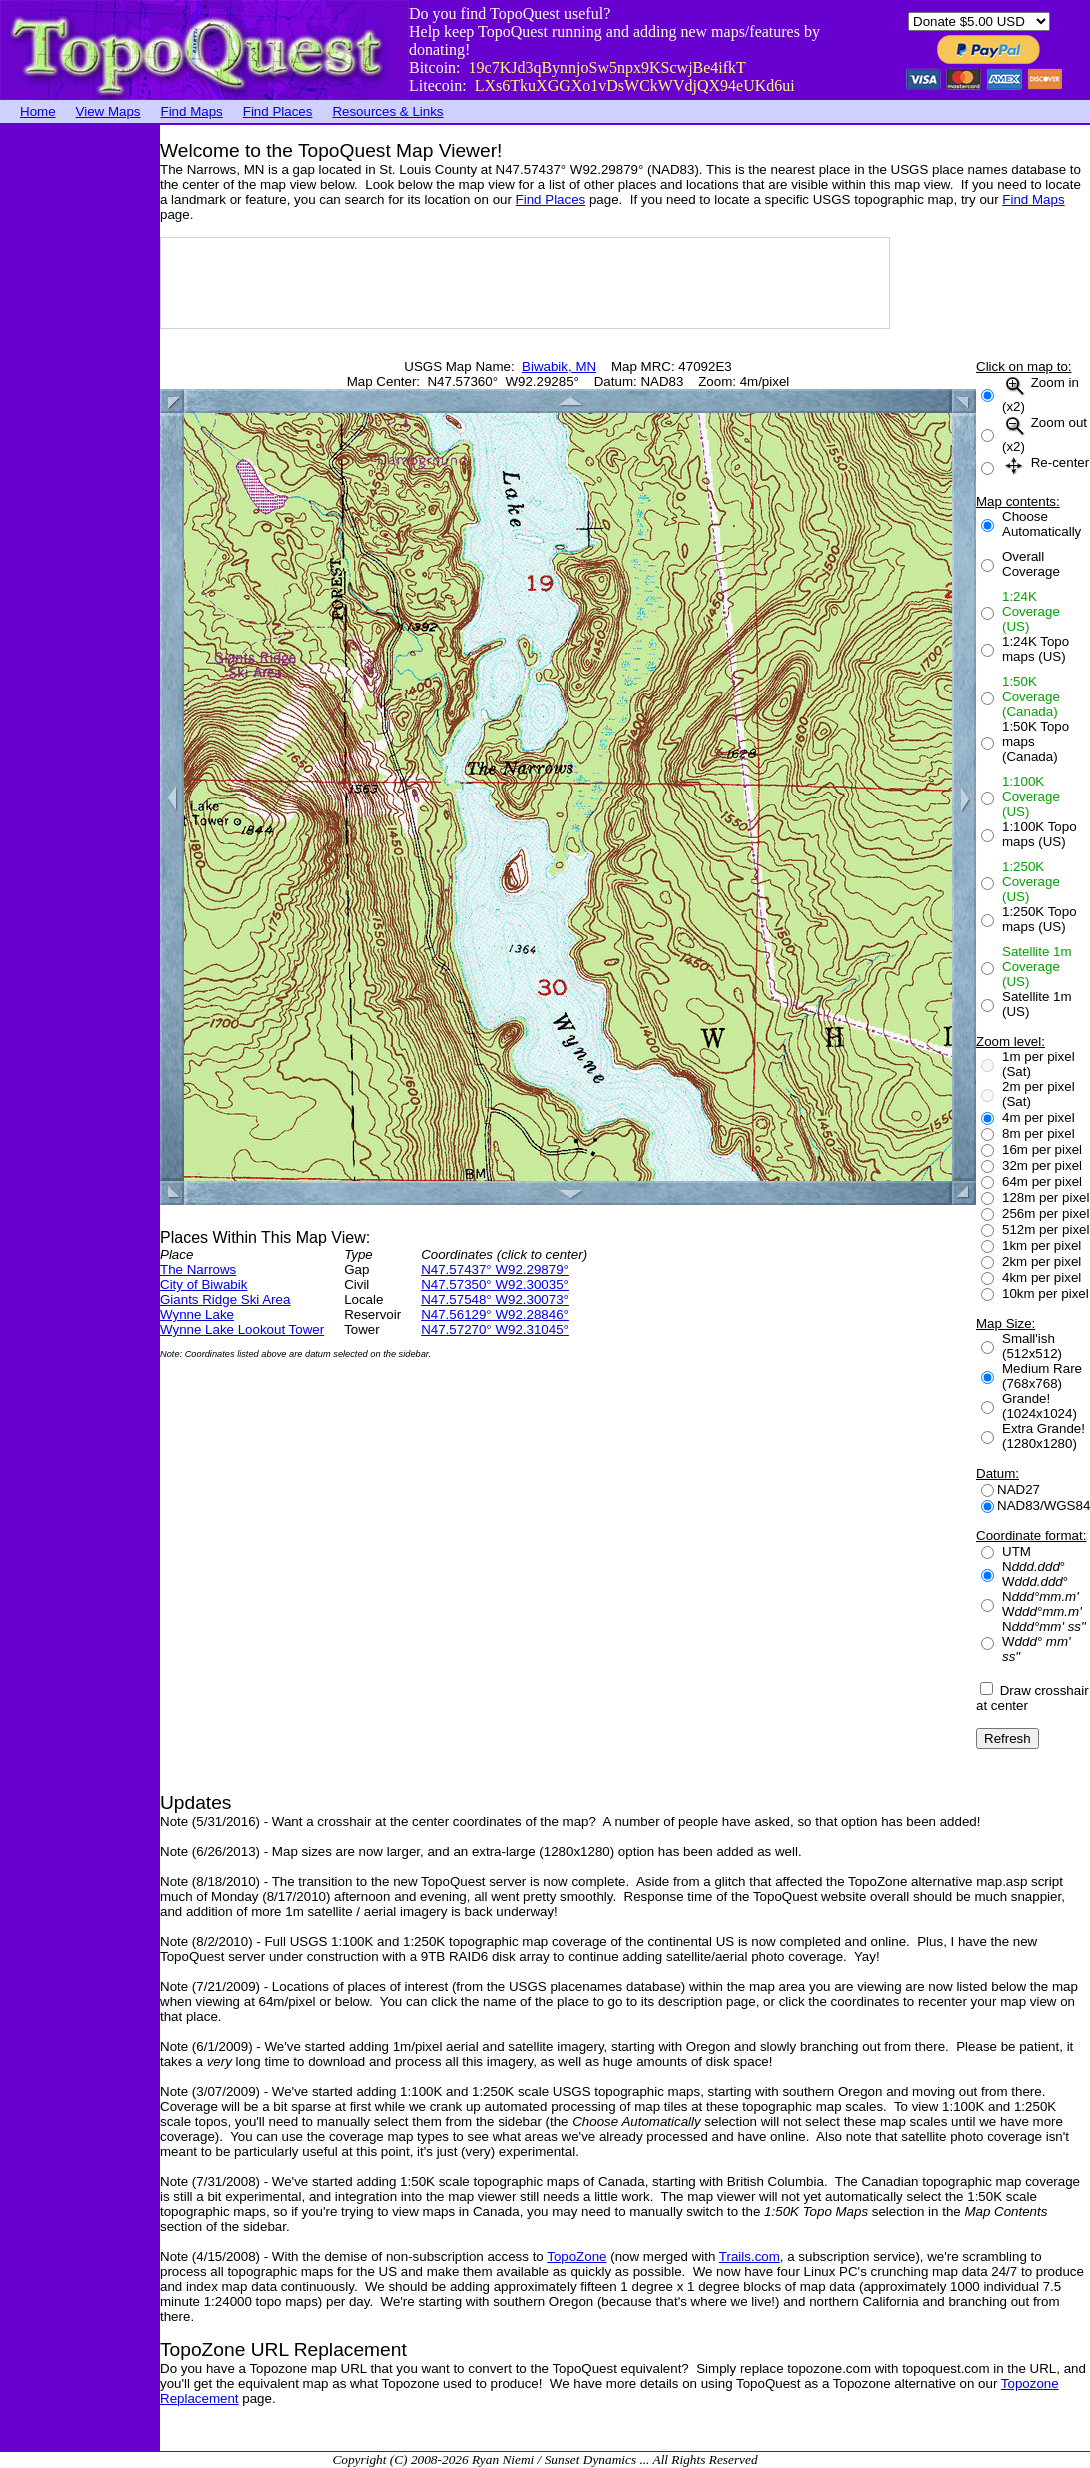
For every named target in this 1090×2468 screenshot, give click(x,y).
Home (38, 111)
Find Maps (192, 111)
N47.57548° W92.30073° (495, 1299)
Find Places (278, 111)
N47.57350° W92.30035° (495, 1284)
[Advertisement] (80, 425)
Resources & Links (387, 111)
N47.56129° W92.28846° (495, 1314)
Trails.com (749, 2256)
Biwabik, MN (559, 366)
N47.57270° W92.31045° (495, 1329)
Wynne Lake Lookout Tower (242, 1329)
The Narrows (198, 1269)
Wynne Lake (197, 1314)
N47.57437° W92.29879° (495, 1269)
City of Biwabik (203, 1284)
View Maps (108, 111)
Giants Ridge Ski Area (225, 1299)
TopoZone (576, 2256)
